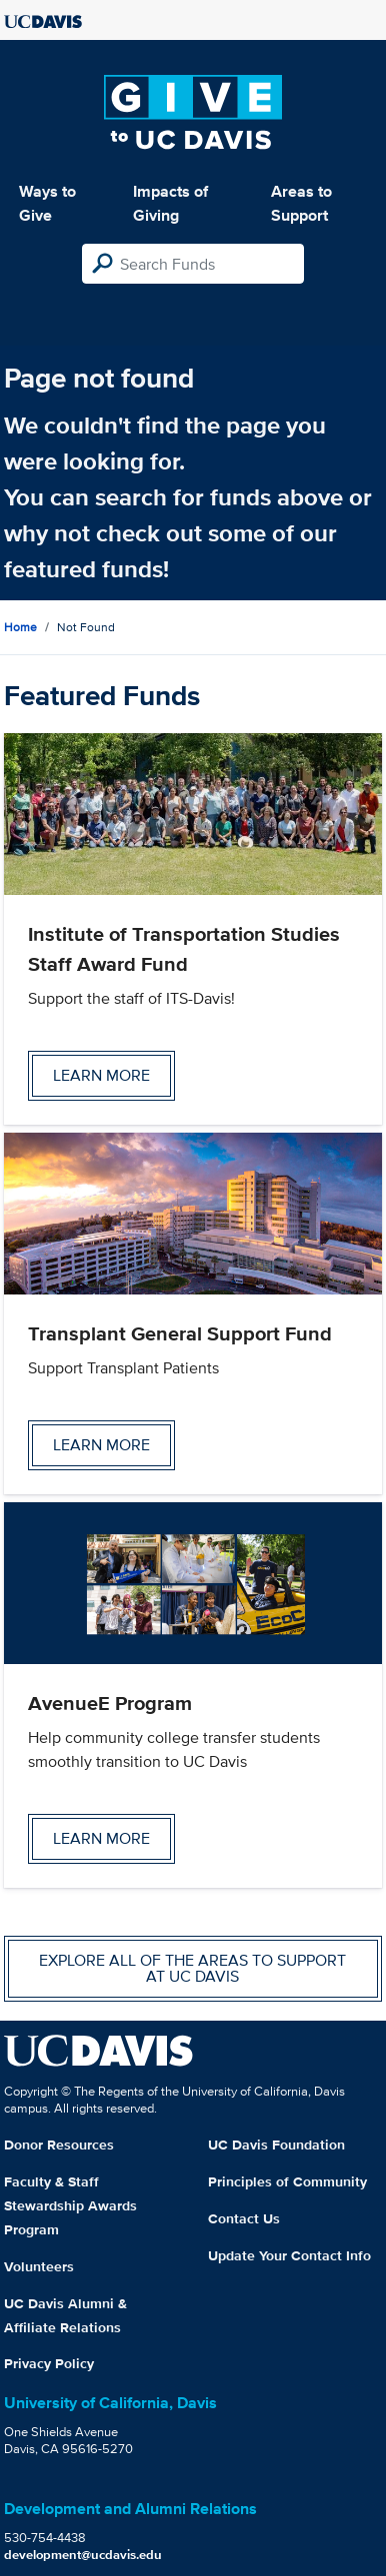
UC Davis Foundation (276, 2144)
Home (20, 626)
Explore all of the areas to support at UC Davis (192, 1968)
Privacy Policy (49, 2363)
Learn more (101, 1075)
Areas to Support (301, 203)
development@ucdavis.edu (83, 2554)
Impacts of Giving (170, 203)
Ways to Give (47, 203)
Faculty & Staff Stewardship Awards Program (70, 2205)
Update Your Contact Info (289, 2255)
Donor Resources (59, 2144)
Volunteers (39, 2266)
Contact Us (244, 2218)
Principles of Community (287, 2181)
